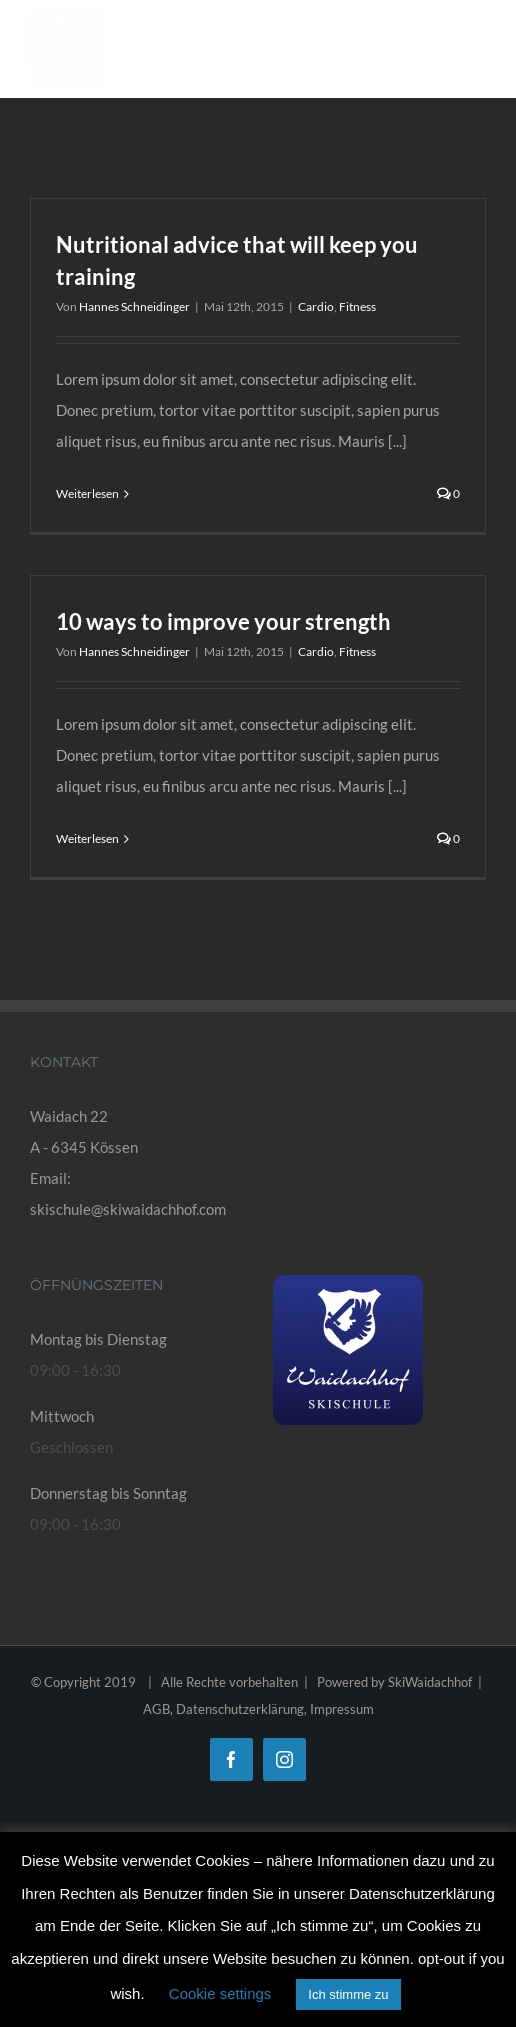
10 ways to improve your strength (223, 621)
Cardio (316, 306)
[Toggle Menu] (471, 52)
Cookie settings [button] (220, 1993)
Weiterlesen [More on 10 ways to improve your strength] (87, 838)
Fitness (357, 306)
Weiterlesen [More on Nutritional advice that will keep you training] (87, 493)
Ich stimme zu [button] (348, 1994)
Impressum (342, 1709)
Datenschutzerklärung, (243, 1709)
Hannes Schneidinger (134, 306)
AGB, (159, 1709)
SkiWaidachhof (430, 1682)
